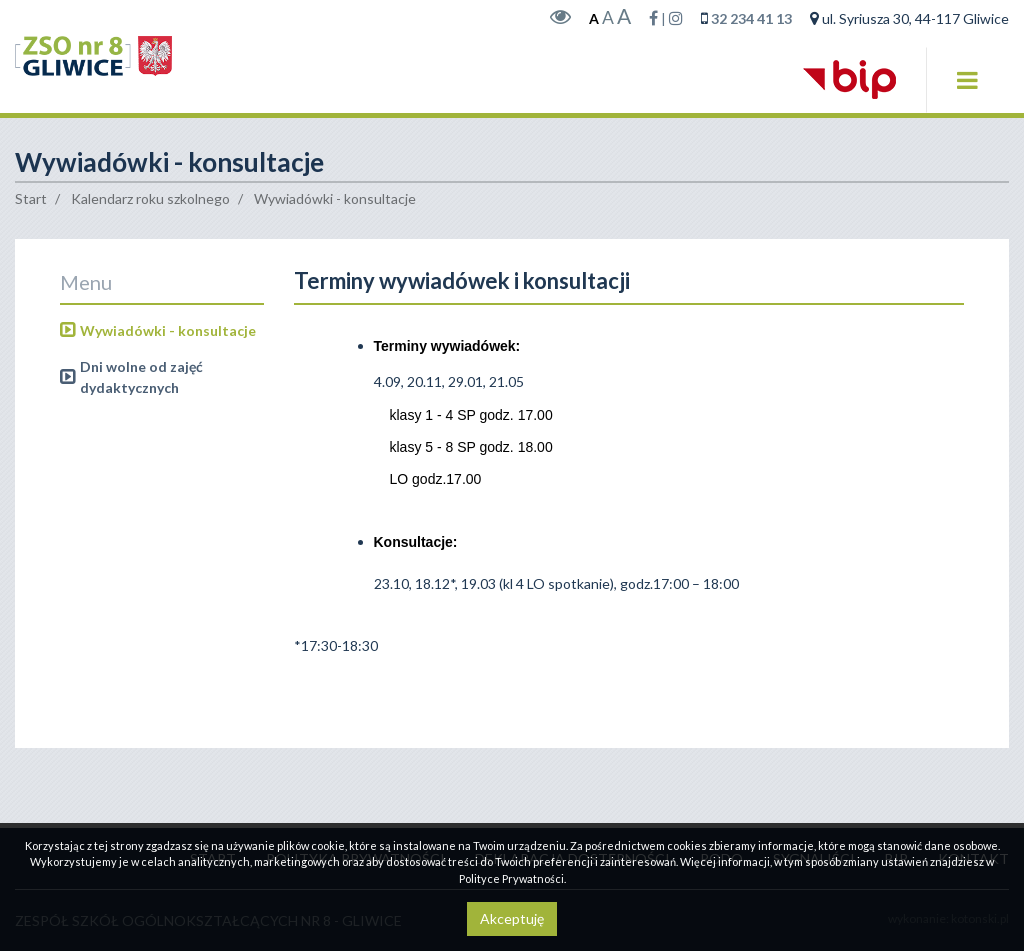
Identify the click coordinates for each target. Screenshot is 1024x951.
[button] (967, 89)
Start (31, 218)
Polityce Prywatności (511, 878)
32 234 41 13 (751, 28)
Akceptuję (512, 918)
